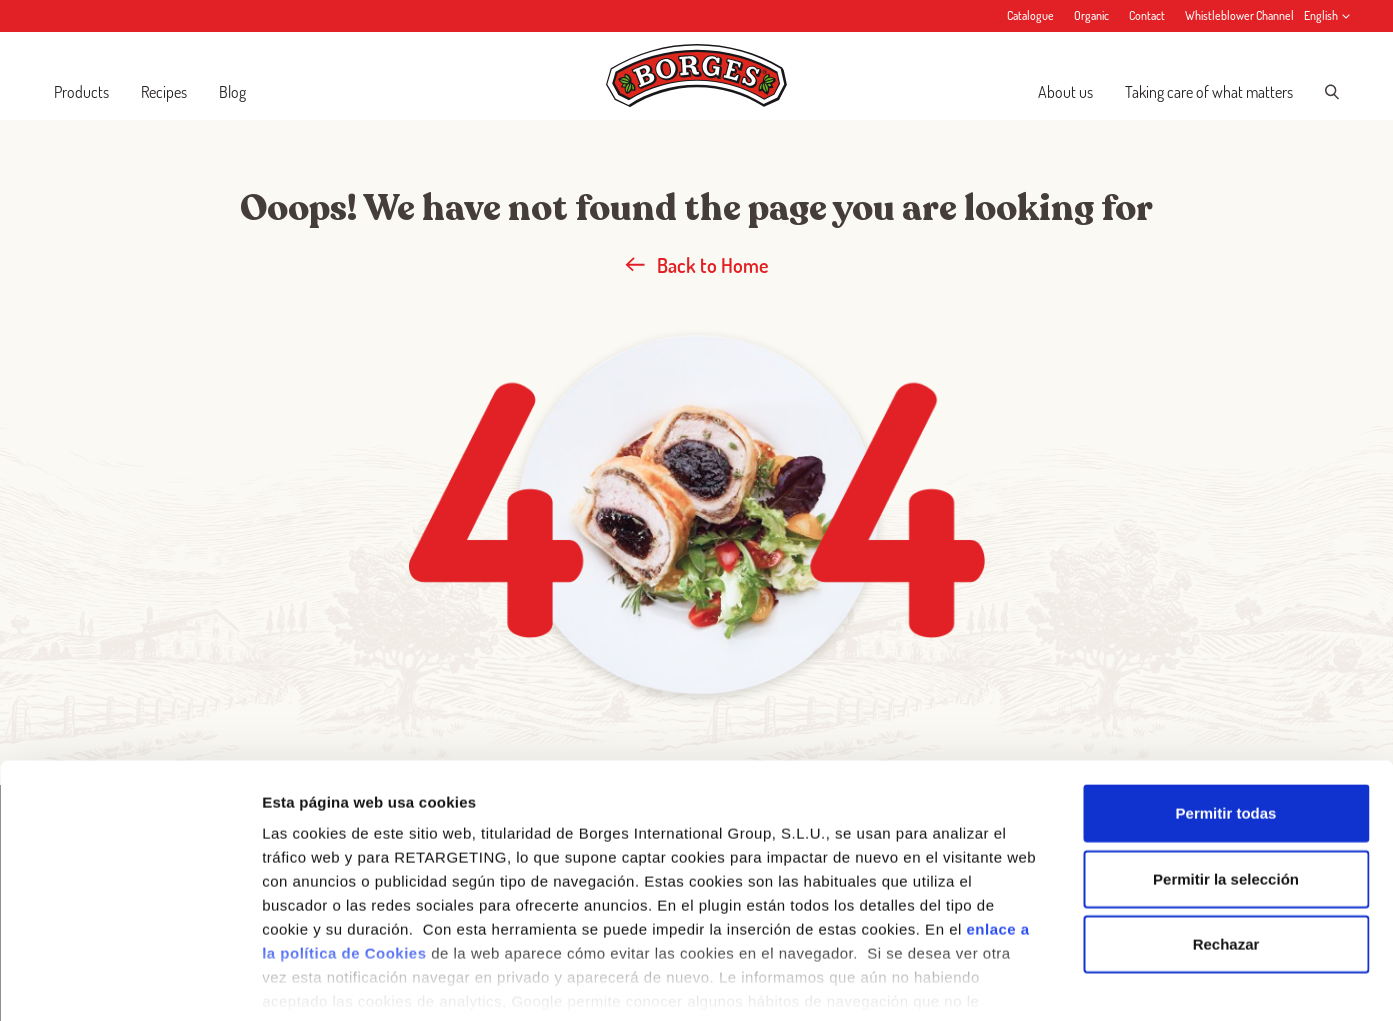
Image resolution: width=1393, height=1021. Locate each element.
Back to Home (697, 265)
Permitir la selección (1226, 780)
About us (1065, 92)
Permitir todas (1226, 715)
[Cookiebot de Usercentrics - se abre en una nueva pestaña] (129, 982)
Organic (1091, 15)
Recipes (164, 92)
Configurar (1055, 981)
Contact (1147, 15)
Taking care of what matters (1209, 92)
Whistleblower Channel (1239, 15)
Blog (232, 92)
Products (81, 92)
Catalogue (1030, 15)
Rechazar (1226, 846)
